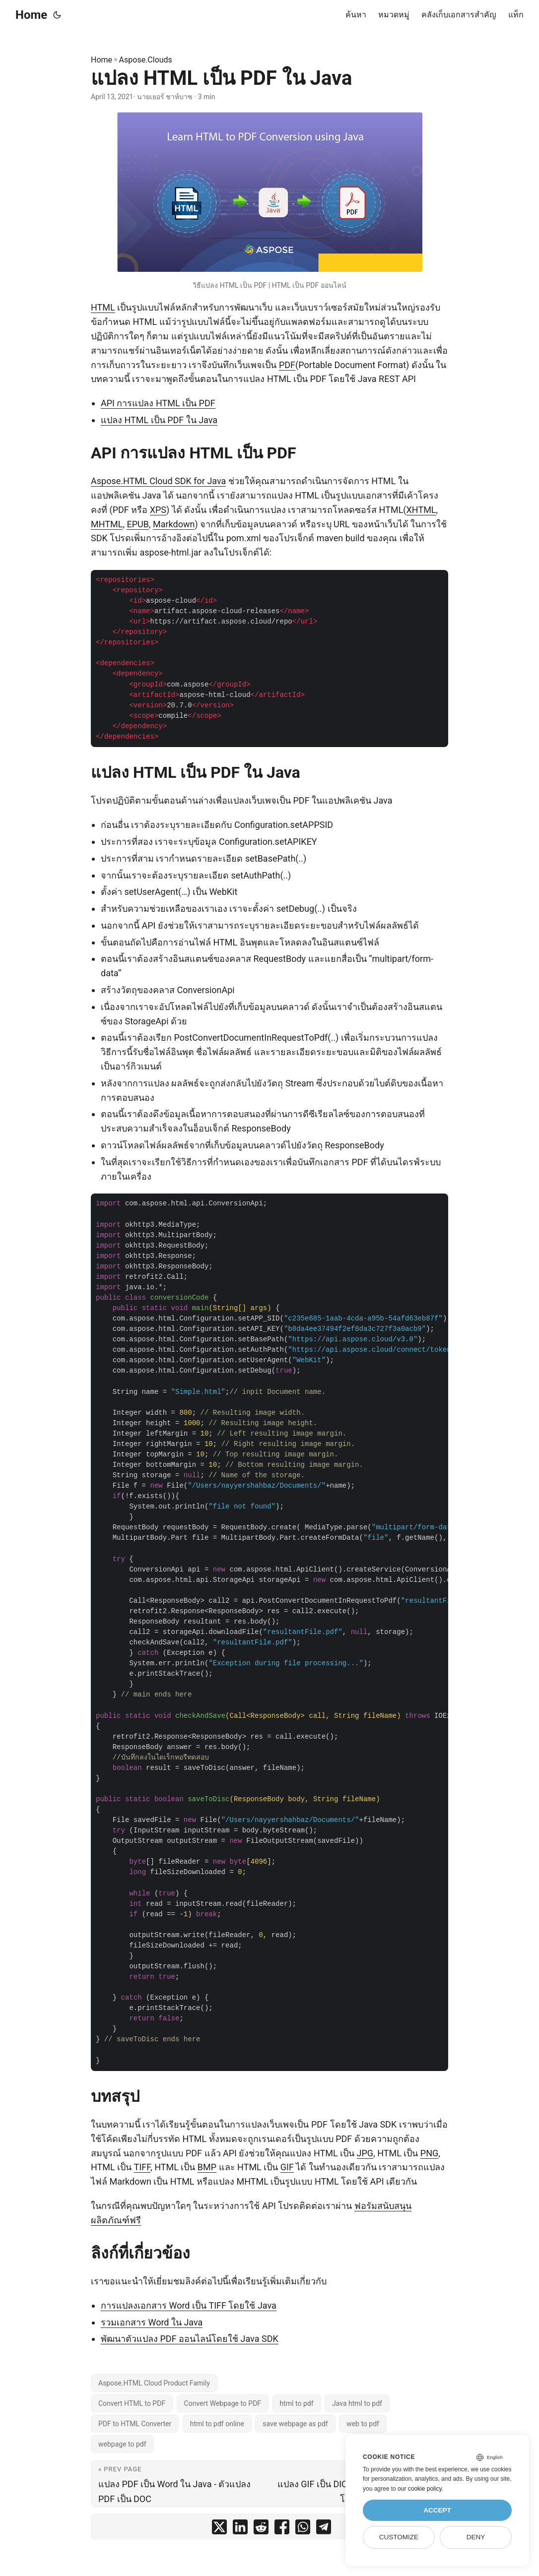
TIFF (142, 2167)
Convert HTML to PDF (131, 2403)
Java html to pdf (357, 2403)
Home (31, 15)
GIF (287, 2167)
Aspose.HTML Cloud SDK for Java (158, 481)
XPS (158, 509)
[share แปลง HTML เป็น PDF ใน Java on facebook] (281, 2529)
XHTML (421, 509)
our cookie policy (420, 2488)
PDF (287, 365)
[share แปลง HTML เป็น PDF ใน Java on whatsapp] (302, 2529)
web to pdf (362, 2424)
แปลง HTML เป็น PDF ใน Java (159, 420)
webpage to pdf (122, 2444)
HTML (103, 307)
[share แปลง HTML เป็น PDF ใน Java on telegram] (323, 2529)
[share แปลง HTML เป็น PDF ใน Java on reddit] (261, 2529)
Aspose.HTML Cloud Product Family (154, 2383)
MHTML (107, 524)
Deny (476, 2537)
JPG (365, 2153)
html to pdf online (217, 2424)
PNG (429, 2153)
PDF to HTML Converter (134, 2424)
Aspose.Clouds (145, 59)
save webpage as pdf (295, 2424)
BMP (207, 2167)
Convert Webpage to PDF (222, 2403)
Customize (398, 2537)
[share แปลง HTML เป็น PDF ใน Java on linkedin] (240, 2529)
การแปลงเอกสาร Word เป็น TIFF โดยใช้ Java (188, 2305)
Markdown (174, 524)
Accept (437, 2510)
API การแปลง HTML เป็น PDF (158, 403)
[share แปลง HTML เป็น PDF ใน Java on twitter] (219, 2529)
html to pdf (297, 2403)
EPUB (137, 524)
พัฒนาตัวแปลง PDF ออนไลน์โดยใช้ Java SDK (189, 2338)
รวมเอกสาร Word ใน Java (151, 2322)
